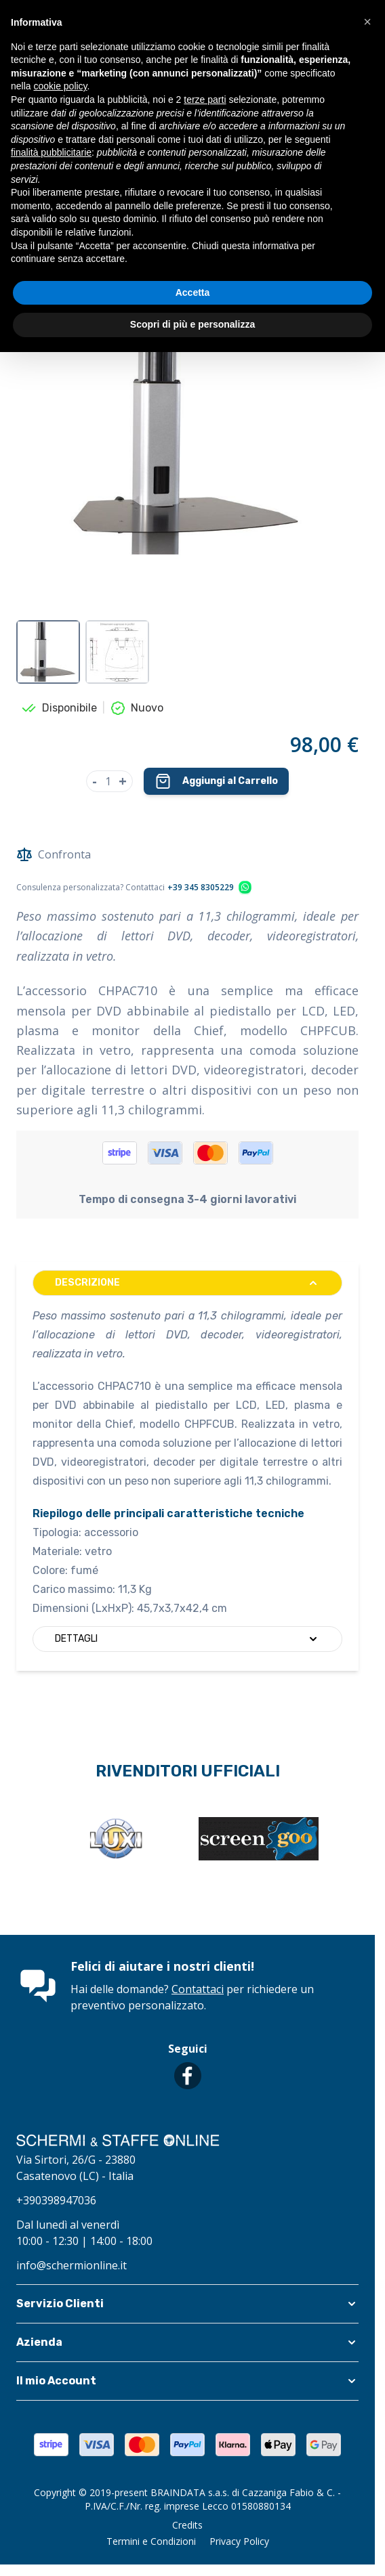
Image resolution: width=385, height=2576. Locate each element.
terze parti (205, 99)
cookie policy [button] (60, 86)
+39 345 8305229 (200, 887)
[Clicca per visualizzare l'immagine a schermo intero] (187, 433)
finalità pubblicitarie (51, 152)
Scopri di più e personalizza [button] (192, 324)
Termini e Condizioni (151, 2541)
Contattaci (197, 1989)
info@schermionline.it (71, 2265)
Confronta (53, 854)
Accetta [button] (193, 292)
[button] (187, 2304)
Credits (187, 2524)
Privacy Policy (239, 2541)
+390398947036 (56, 2200)
